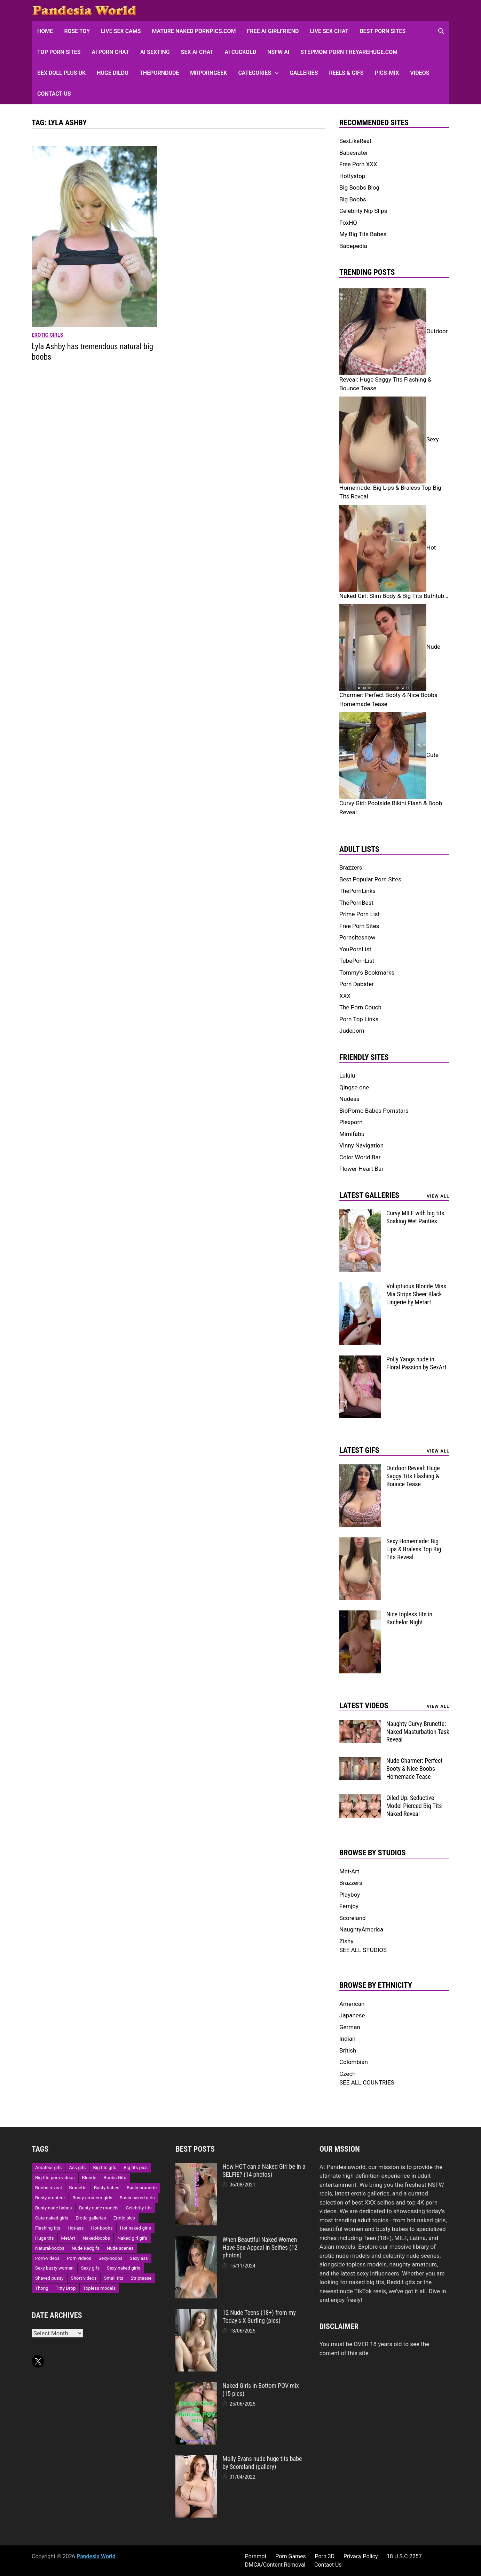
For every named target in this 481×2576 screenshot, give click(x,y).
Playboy (349, 1894)
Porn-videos (47, 2258)
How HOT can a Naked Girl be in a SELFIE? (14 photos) (263, 2170)
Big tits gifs (104, 2167)
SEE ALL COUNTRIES (366, 2082)
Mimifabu (351, 1133)
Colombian (353, 2061)
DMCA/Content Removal (275, 2564)
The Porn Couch (360, 1007)
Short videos (84, 2278)
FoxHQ (348, 222)
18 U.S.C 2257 (404, 2556)
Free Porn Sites (359, 925)
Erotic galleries (91, 2218)
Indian (347, 2038)
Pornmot (256, 2556)
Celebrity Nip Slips (363, 210)
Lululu (347, 1075)
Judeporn (351, 1030)
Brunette (77, 2187)
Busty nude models (98, 2207)
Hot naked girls (135, 2228)
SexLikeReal (355, 140)
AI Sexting (155, 52)
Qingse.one (354, 1087)
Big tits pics (136, 2167)
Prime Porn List (359, 914)
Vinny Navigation (361, 1145)
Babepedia (353, 245)
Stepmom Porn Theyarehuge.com (348, 52)
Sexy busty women (54, 2268)
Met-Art (349, 1871)
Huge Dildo (112, 73)
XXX (344, 995)
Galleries (304, 73)
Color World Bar (359, 1157)
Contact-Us (54, 93)
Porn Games (290, 2556)
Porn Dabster (356, 984)
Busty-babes (106, 2187)
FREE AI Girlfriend (273, 31)
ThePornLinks (357, 890)
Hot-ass (76, 2228)
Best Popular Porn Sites (370, 879)
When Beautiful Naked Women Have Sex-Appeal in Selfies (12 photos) (259, 2247)
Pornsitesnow (357, 937)
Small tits (113, 2278)
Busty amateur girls (92, 2197)
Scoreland (352, 1917)
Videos (419, 73)
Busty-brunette (142, 2187)
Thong (41, 2288)
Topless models (99, 2288)
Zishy (346, 1941)
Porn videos (79, 2258)
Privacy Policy (361, 2556)
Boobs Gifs (115, 2177)
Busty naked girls (137, 2197)
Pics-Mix (386, 73)
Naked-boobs (96, 2238)
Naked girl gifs (132, 2238)
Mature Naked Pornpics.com (194, 31)
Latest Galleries (369, 1195)
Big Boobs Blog (359, 187)
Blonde (89, 2177)
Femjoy (348, 1906)
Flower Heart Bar (361, 1168)
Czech (347, 2073)
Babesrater (353, 152)
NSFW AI (278, 52)
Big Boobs (352, 199)
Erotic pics (124, 2218)
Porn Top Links (358, 1019)
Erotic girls (47, 335)
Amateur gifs (48, 2167)
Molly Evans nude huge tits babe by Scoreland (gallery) (262, 2462)
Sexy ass (139, 2258)
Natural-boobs (49, 2248)
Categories (254, 73)
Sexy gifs (90, 2268)
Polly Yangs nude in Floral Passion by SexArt (416, 1363)
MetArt (68, 2238)
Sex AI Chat (197, 52)
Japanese (352, 2015)
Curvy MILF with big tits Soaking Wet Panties (415, 1217)
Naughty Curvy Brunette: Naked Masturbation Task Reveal (417, 1731)
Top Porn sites (58, 52)
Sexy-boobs (110, 2258)
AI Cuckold (240, 52)
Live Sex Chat (329, 31)
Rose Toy (77, 31)
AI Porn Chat (110, 52)
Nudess (349, 1098)
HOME (45, 31)
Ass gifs (77, 2167)
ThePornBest (356, 902)
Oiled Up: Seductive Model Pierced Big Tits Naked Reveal (414, 1805)
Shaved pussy (49, 2278)
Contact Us (328, 2564)
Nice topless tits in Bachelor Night (409, 1618)
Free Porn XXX (358, 164)
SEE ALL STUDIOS (363, 1949)
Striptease (141, 2278)
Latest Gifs (359, 1450)
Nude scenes (120, 2248)
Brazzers (350, 867)
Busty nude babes (53, 2207)
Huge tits (44, 2238)
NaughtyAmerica (361, 1929)
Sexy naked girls (123, 2268)
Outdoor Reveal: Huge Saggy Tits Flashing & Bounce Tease (413, 1476)
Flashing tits (47, 2228)
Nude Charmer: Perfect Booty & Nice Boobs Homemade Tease (414, 1768)
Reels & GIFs (346, 73)
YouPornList (355, 949)
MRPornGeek (208, 73)
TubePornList (356, 960)
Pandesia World (96, 2556)
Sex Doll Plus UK (61, 73)
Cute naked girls (51, 2218)
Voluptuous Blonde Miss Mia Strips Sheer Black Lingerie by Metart (416, 1294)
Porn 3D (324, 2556)
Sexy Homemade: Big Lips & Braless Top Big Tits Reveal (413, 1549)
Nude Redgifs (86, 2248)
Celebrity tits (138, 2207)
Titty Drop (66, 2288)
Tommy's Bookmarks (366, 972)
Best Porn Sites (382, 31)
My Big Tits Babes (362, 234)
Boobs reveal (48, 2187)
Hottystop (352, 176)
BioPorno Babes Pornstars (374, 1110)
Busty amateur (50, 2197)
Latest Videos (363, 1705)
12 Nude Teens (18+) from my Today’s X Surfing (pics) (258, 2316)
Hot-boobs (101, 2228)
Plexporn (351, 1122)
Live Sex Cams (121, 31)
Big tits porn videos (55, 2177)
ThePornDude (159, 73)
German (349, 2027)
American (351, 2003)
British (347, 2050)
